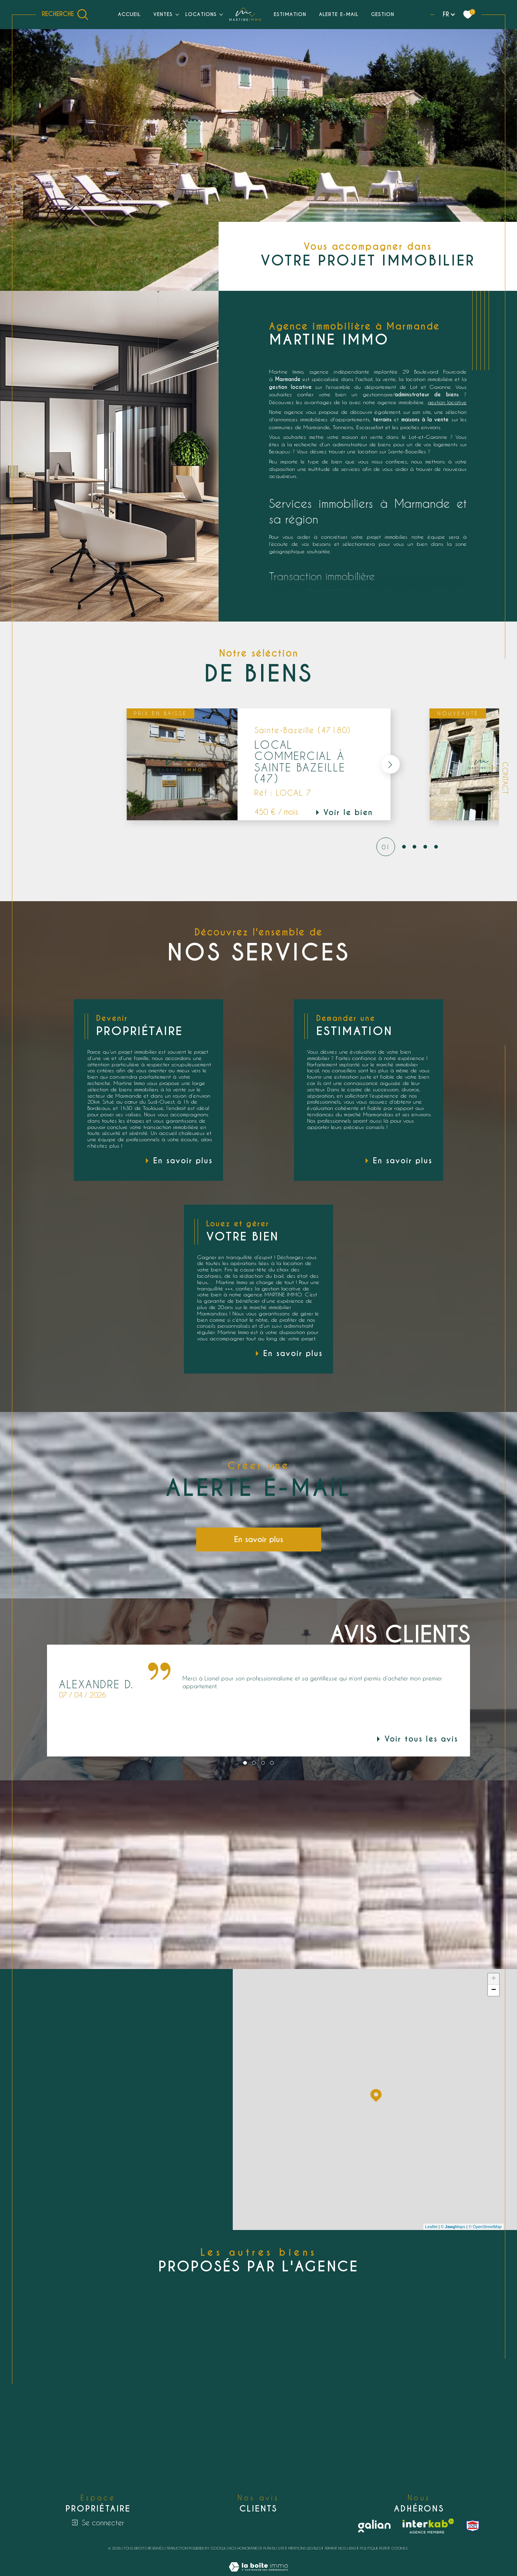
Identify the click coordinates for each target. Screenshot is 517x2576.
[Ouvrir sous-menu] (177, 14)
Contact (505, 778)
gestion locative (447, 402)
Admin (330, 2548)
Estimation (290, 14)
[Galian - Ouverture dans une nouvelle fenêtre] (374, 2526)
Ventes (163, 14)
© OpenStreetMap (485, 2226)
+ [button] (493, 1979)
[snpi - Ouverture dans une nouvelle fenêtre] (473, 2526)
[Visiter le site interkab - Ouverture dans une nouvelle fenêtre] (428, 2526)
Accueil (129, 14)
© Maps (453, 2226)
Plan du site (274, 2548)
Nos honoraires (244, 2548)
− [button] (493, 1990)
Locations (201, 14)
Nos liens (347, 2548)
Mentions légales (304, 2548)
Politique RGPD (374, 2548)
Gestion (382, 14)
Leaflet (431, 2226)
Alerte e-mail (338, 14)
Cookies (399, 2548)
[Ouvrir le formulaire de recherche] (65, 15)
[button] (390, 764)
